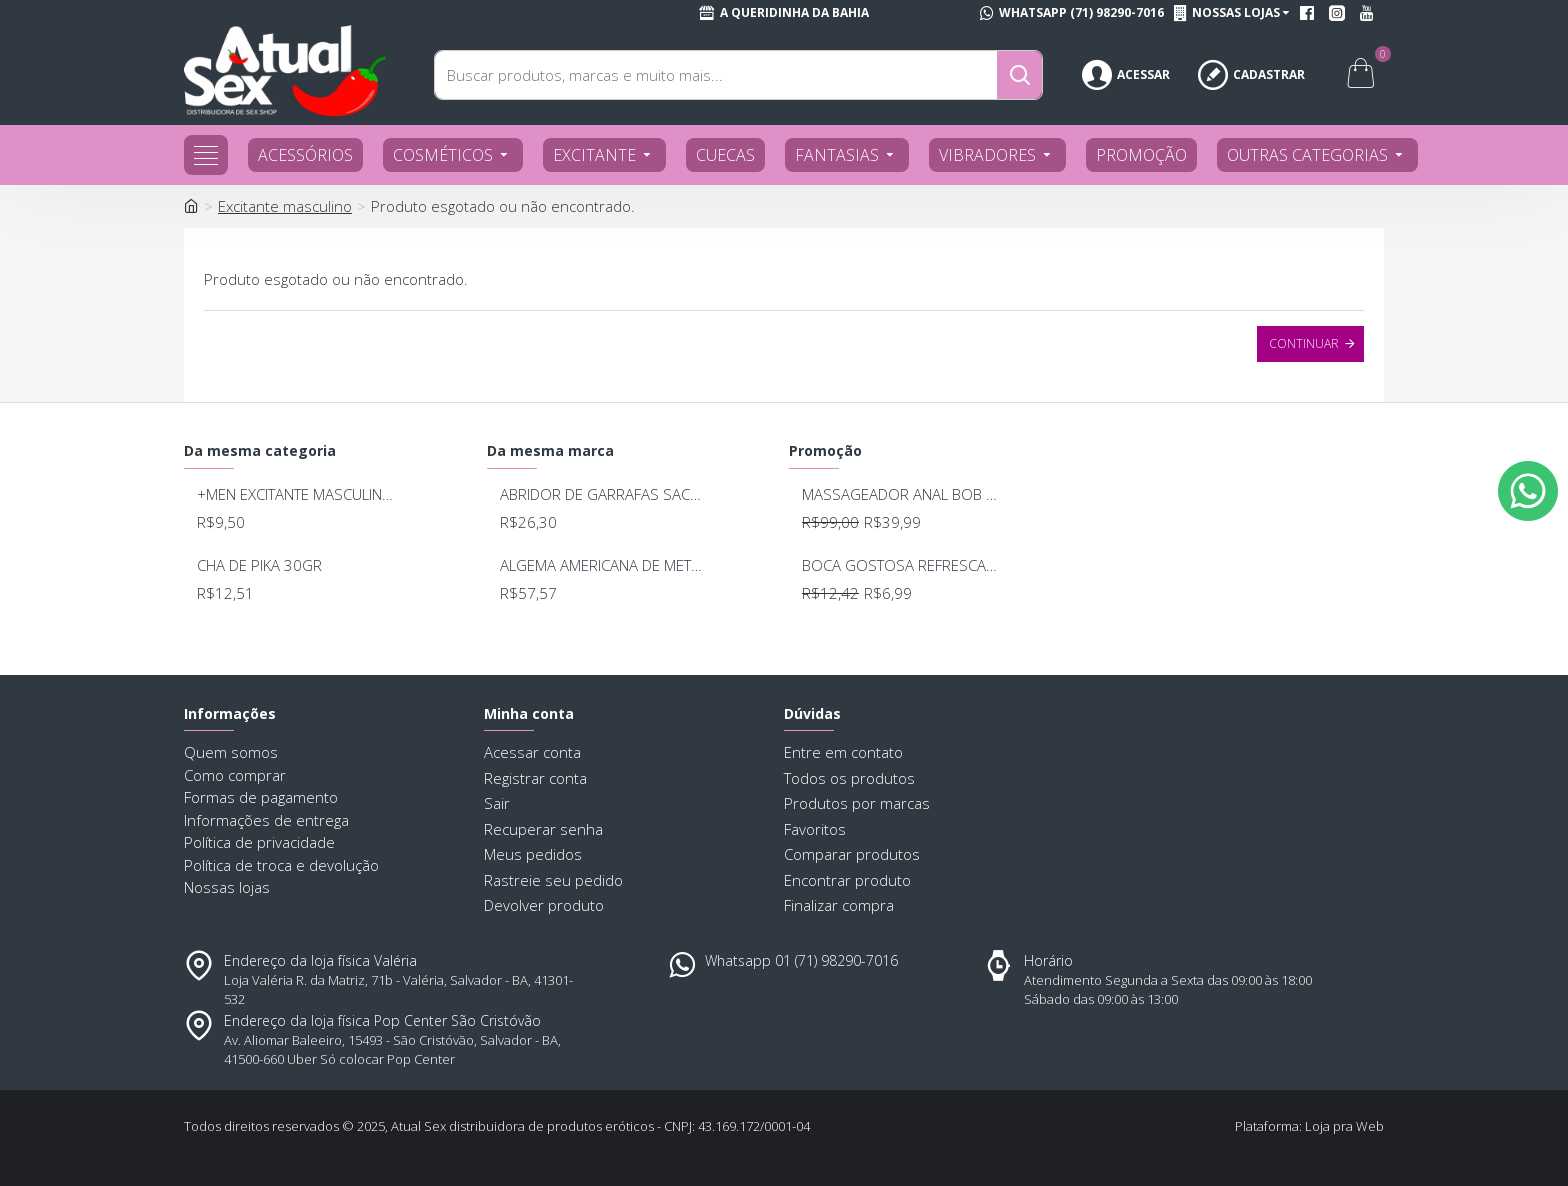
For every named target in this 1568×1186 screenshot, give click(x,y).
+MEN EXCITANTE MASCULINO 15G (298, 494)
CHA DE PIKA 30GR (259, 565)
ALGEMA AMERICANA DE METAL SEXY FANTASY (601, 565)
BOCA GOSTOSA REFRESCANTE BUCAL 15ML (903, 565)
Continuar (1304, 343)
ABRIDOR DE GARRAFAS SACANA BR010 (601, 494)
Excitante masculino (285, 206)
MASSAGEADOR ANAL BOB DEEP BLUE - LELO (903, 494)
